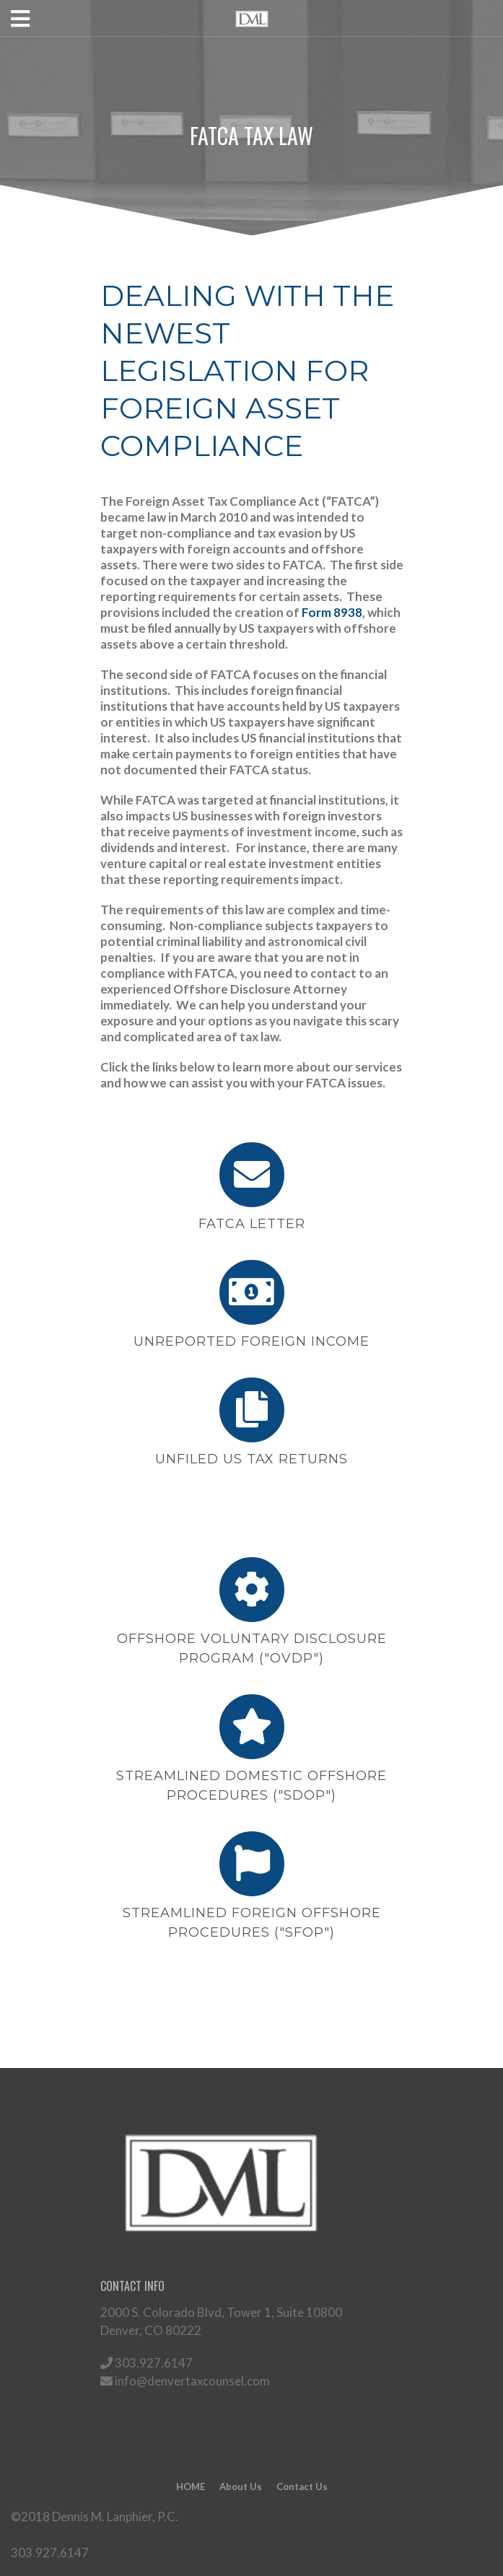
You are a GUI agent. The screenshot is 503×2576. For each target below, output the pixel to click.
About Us (240, 2486)
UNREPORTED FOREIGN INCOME (251, 1341)
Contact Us (302, 2486)
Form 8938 (332, 612)
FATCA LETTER (251, 1224)
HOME (190, 2486)
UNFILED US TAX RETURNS (251, 1459)
